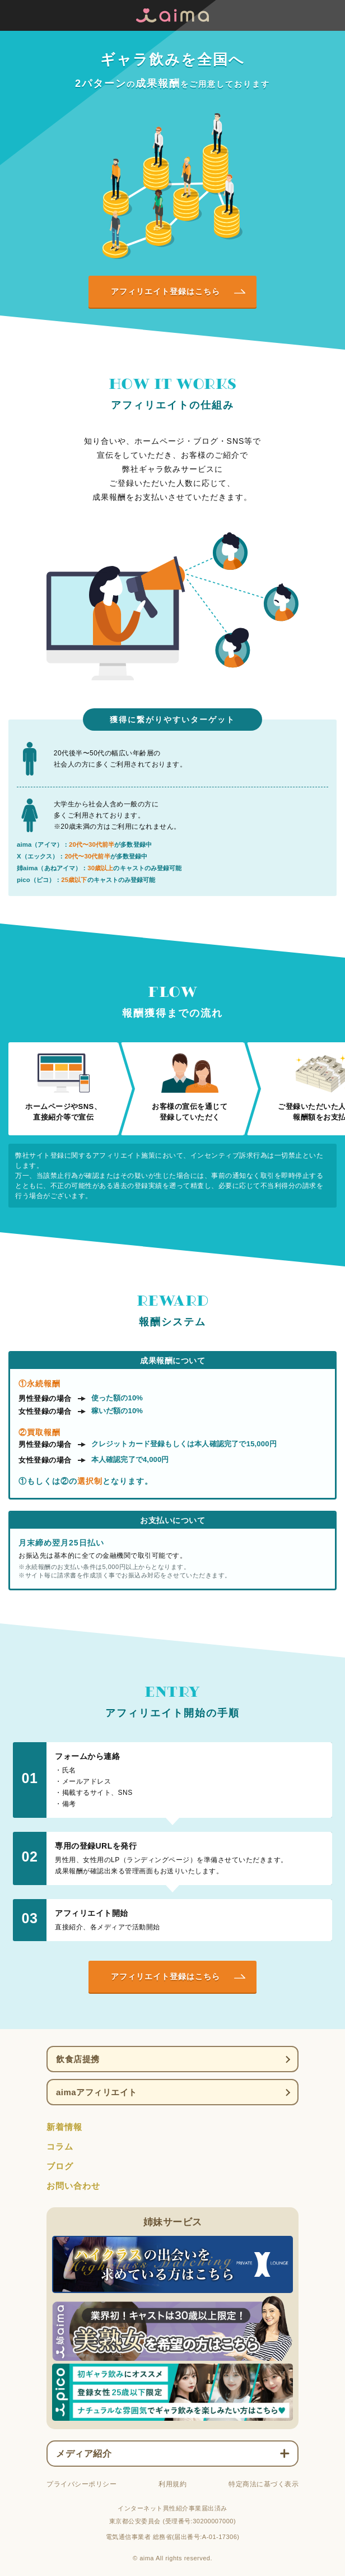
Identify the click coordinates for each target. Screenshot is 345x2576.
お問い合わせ (73, 2185)
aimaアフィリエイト (96, 2092)
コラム (59, 2146)
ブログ (59, 2166)
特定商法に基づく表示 (264, 2484)
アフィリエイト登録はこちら (165, 291)
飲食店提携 (78, 2059)
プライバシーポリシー (81, 2484)
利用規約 (172, 2484)
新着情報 (64, 2127)
